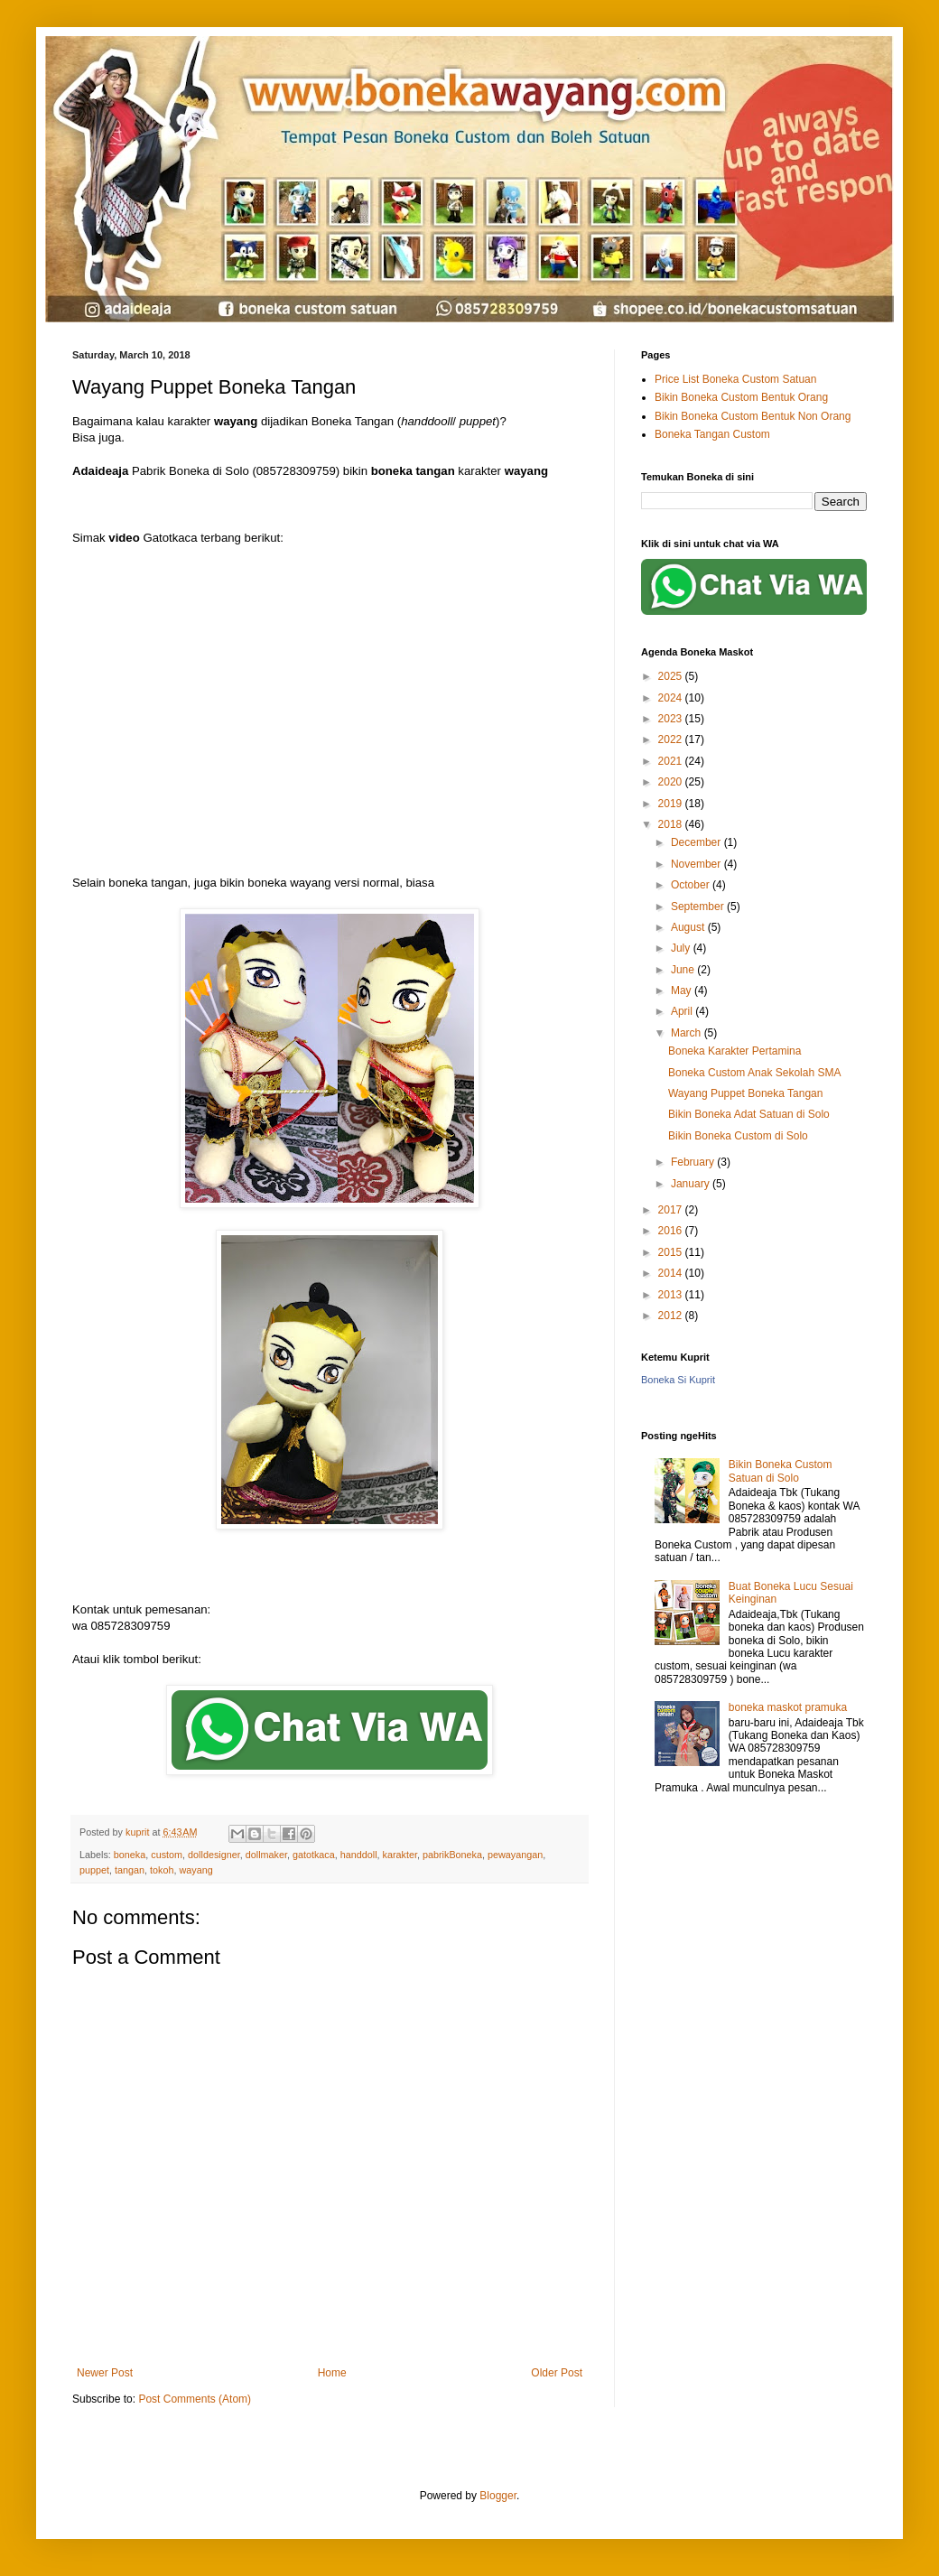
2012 (671, 1315)
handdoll (358, 1854)
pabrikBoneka (452, 1854)
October (691, 885)
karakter (400, 1854)
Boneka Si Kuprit (678, 1379)
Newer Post (105, 2373)
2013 (671, 1294)
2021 (671, 761)
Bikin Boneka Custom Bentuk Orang (741, 397)
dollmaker (266, 1854)
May (682, 990)
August (689, 927)
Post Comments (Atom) (194, 2399)
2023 (671, 718)
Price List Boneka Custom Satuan (735, 379)
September (699, 906)
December (697, 842)
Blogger (497, 2495)
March (687, 1033)
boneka (129, 1854)
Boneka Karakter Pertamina (734, 1051)
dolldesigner (214, 1854)
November (697, 864)
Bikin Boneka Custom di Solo (738, 1136)
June (684, 969)
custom (166, 1854)
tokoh (161, 1870)
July (682, 948)
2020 (671, 782)
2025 (671, 676)
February (694, 1162)
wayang (195, 1870)
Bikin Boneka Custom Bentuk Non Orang (753, 416)
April (683, 1011)
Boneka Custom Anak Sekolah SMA (754, 1072)
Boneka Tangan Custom (712, 434)
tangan (129, 1870)
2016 (671, 1230)
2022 (671, 739)
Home (332, 2373)
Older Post (556, 2373)
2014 (671, 1273)
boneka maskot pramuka (788, 1707)
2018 (671, 824)
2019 (671, 803)
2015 (671, 1252)
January (691, 1183)
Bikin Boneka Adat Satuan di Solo (749, 1114)
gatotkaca (314, 1854)
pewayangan (515, 1854)
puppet (94, 1870)
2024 (671, 698)
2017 (671, 1210)
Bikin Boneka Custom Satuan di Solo (780, 1470)
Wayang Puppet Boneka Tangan (745, 1093)
